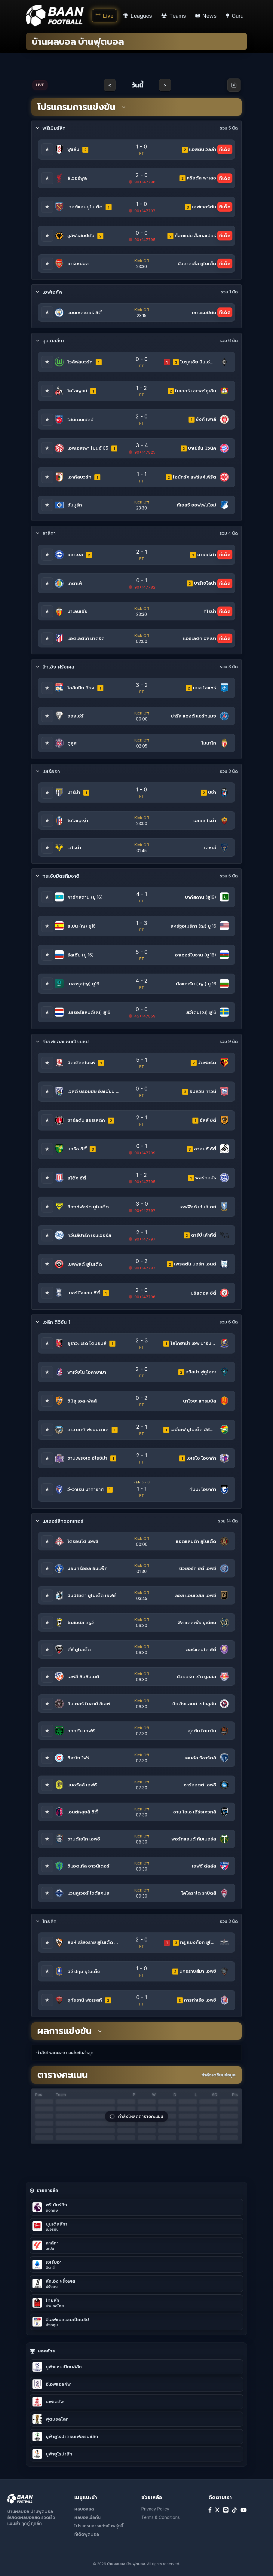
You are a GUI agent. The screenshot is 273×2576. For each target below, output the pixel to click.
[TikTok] (234, 2510)
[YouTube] (244, 2510)
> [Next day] (165, 85)
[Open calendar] (234, 85)
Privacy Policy (155, 2508)
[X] (217, 2510)
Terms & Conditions (160, 2517)
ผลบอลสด (84, 2508)
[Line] (226, 2510)
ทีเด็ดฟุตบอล (86, 2534)
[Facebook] (210, 2510)
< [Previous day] (109, 85)
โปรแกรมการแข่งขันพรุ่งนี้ (98, 2525)
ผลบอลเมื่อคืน (87, 2517)
